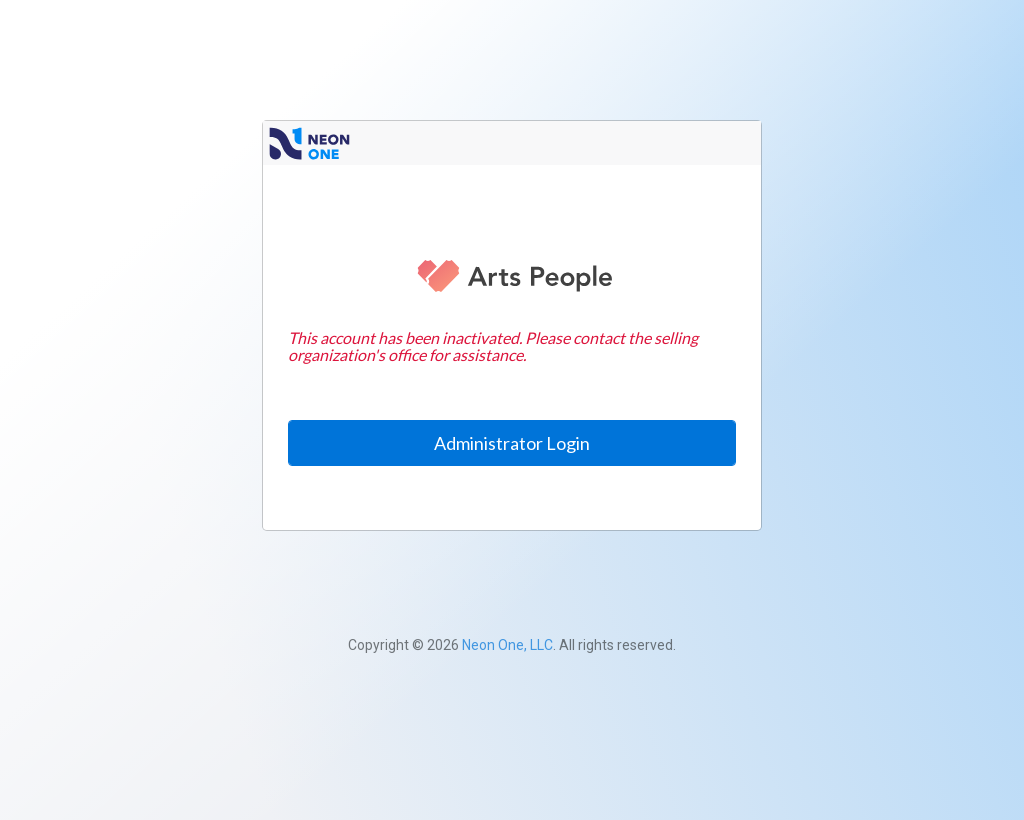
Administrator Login (512, 443)
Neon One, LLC (507, 645)
